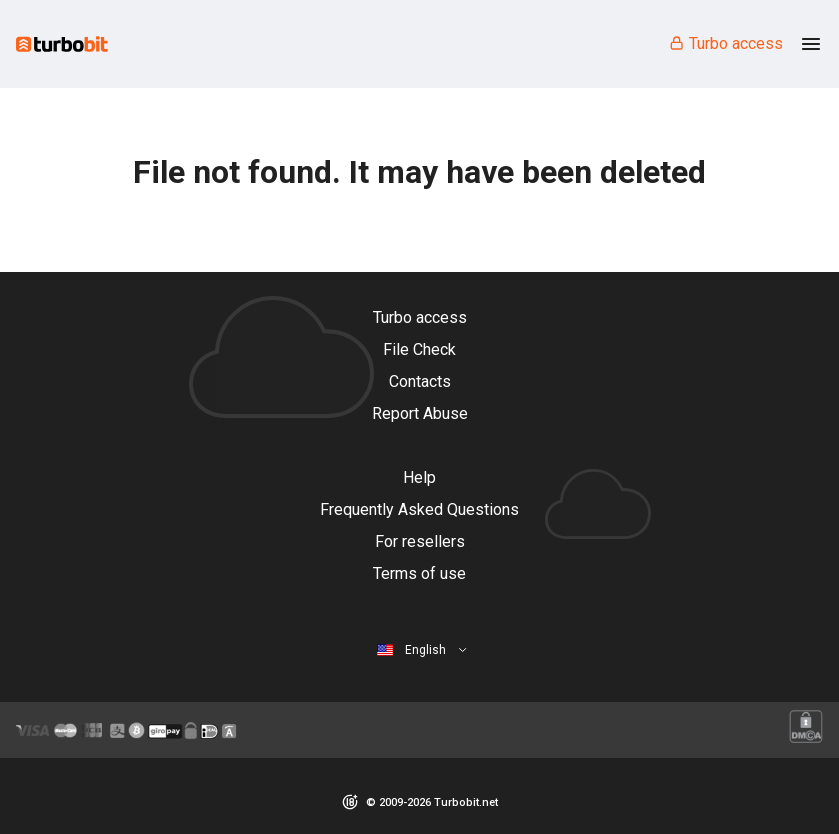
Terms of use (419, 573)
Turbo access (725, 43)
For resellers (420, 541)
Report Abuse (420, 413)
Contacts (420, 381)
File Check (419, 349)
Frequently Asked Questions (419, 509)
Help (419, 477)
